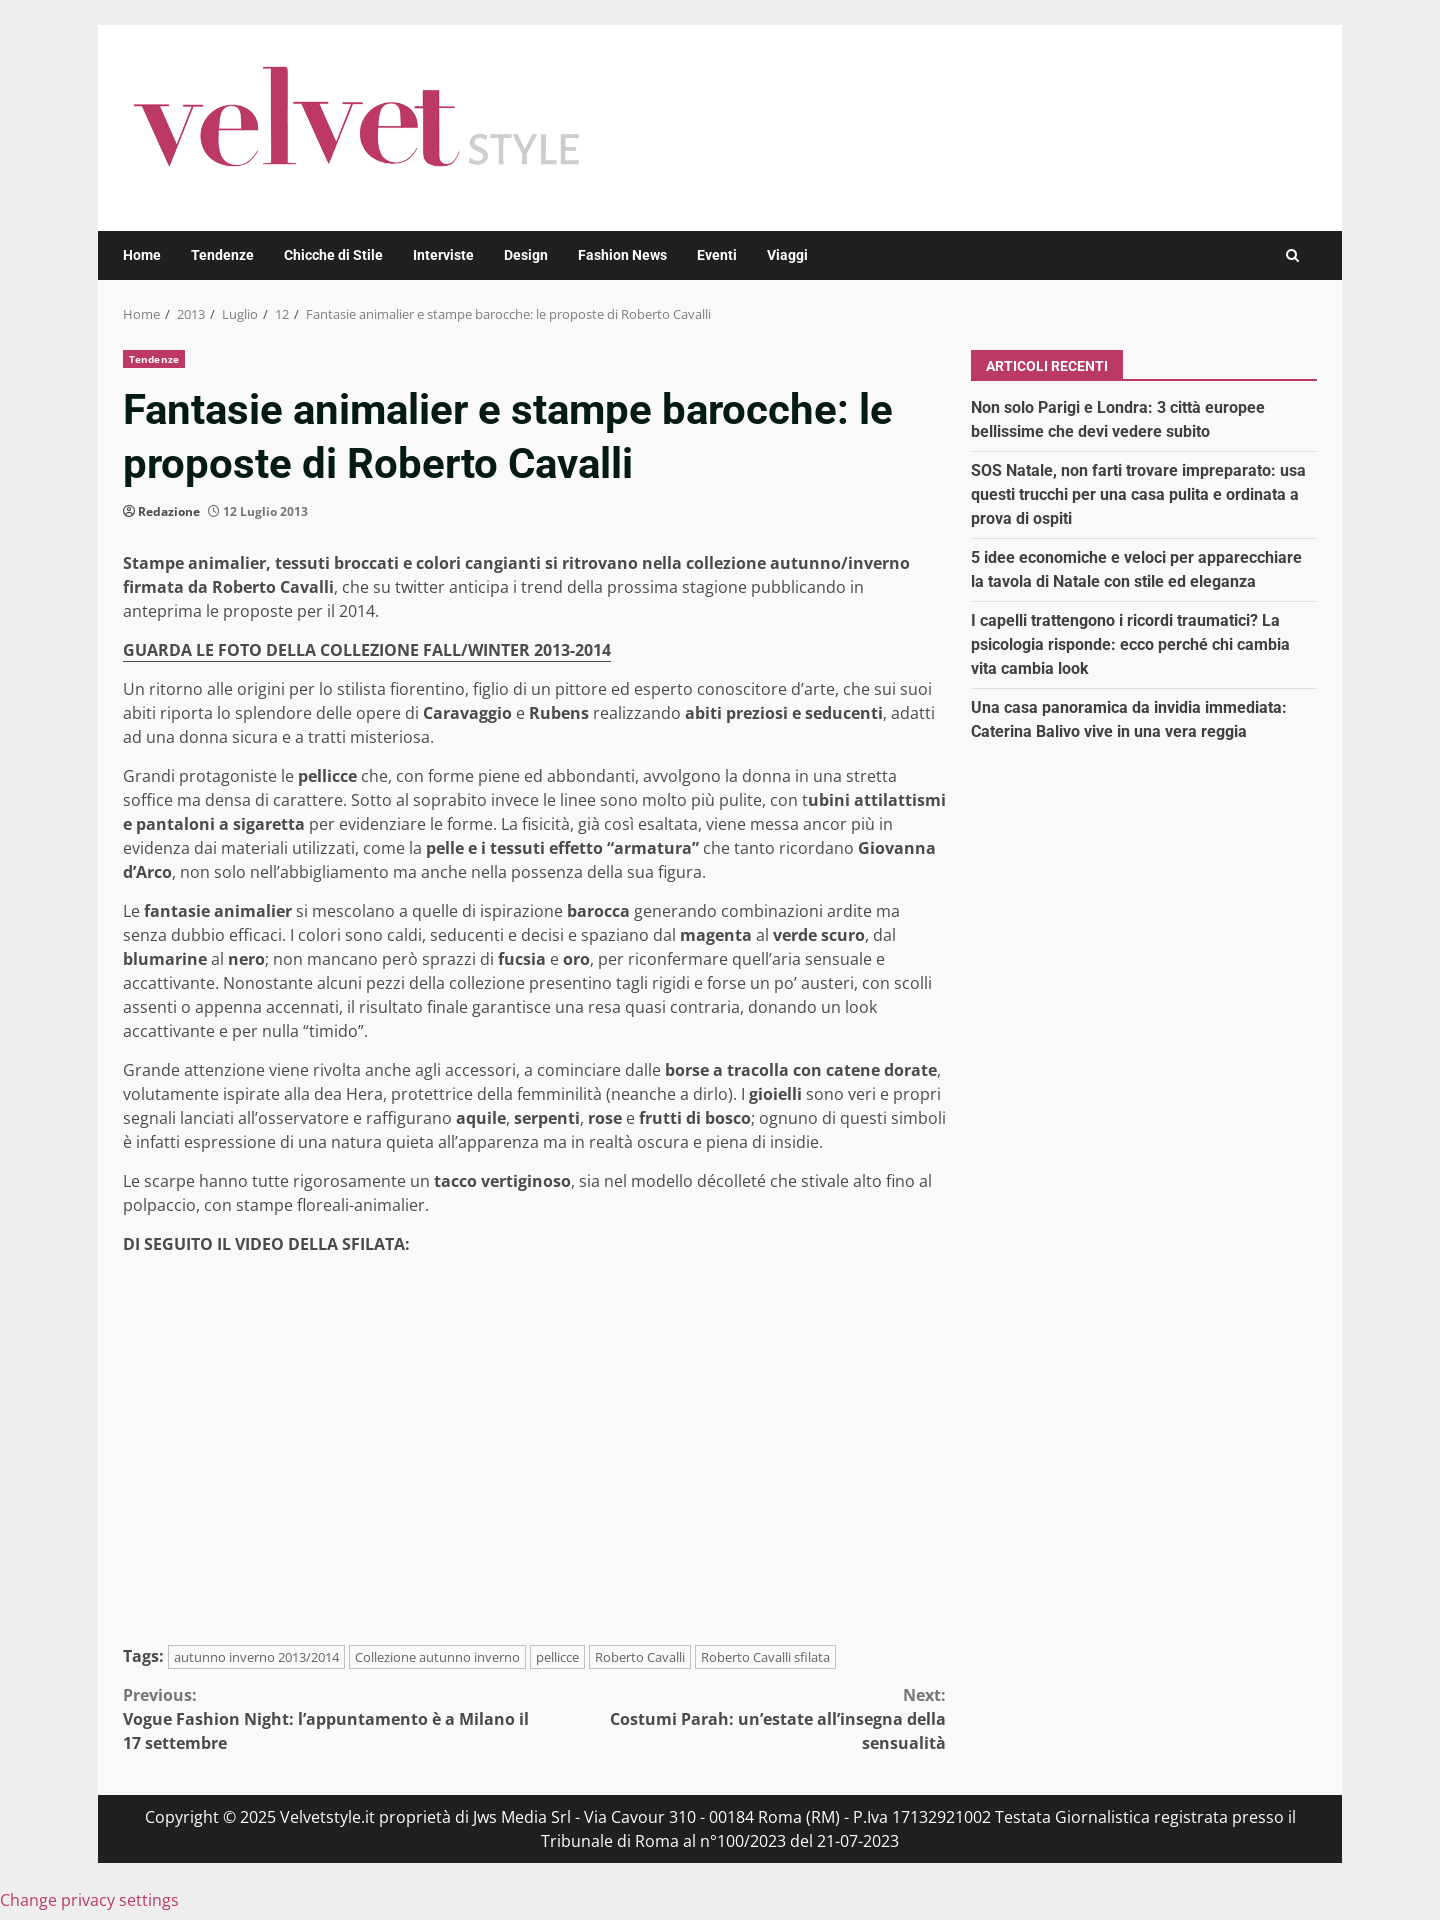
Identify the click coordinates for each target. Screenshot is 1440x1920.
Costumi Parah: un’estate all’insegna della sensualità (741, 1718)
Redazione (169, 511)
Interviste (443, 255)
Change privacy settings (89, 1900)
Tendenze (222, 255)
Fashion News (622, 255)
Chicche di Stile (333, 255)
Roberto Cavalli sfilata (765, 1657)
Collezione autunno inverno (437, 1657)
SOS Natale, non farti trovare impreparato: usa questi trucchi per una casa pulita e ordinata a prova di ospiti (1138, 494)
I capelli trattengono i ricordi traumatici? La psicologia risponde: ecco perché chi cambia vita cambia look (1130, 644)
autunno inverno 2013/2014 (256, 1657)
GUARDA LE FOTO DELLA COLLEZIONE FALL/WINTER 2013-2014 (367, 650)
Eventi (717, 255)
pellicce (557, 1657)
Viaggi (787, 255)
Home (142, 255)
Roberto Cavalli (640, 1657)
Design (526, 255)
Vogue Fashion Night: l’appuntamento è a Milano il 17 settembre (329, 1718)
